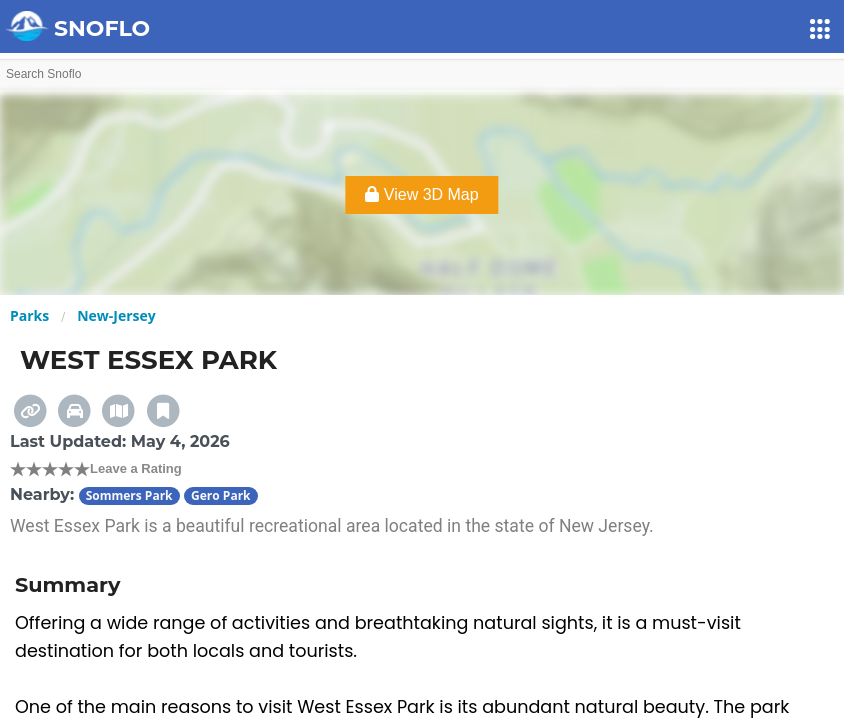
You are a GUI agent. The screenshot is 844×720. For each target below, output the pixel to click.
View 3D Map (421, 194)
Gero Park (220, 495)
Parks (29, 315)
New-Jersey (116, 315)
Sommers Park (129, 495)
